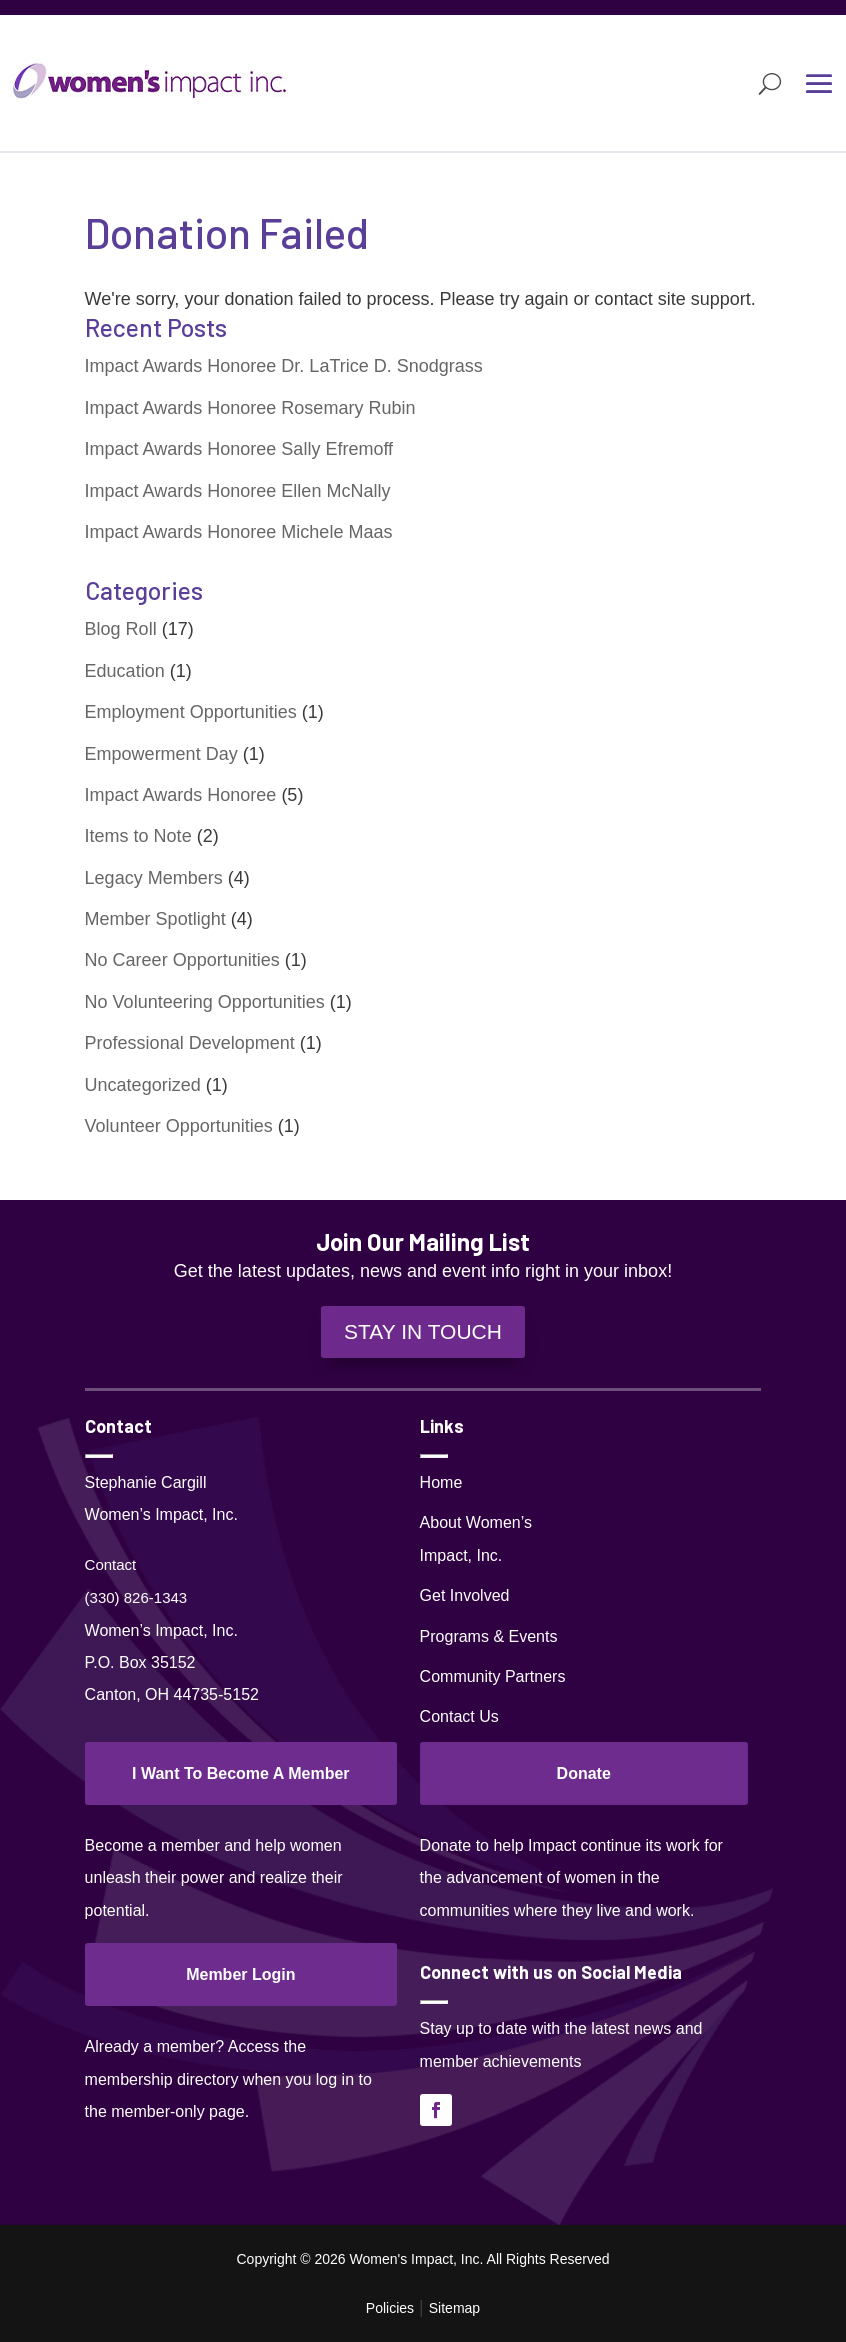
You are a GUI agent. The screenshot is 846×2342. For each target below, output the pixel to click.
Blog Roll (121, 629)
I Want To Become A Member (241, 1773)
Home (441, 1482)
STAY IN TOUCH (423, 1331)
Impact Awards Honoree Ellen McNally (238, 491)
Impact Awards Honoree (181, 795)
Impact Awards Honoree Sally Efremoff (239, 449)
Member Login (240, 1974)
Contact (111, 1564)
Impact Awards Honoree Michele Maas (239, 532)
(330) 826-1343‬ (136, 1597)
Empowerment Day (161, 754)
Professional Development (190, 1043)
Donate (584, 1773)
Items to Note (138, 836)
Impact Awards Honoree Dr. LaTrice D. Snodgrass (284, 366)
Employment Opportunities (191, 712)
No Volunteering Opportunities (205, 1002)
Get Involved (465, 1595)
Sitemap (454, 2308)
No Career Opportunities (182, 960)
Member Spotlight (155, 919)
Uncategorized (143, 1085)
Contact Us (459, 1716)
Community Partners (493, 1676)
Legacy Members (154, 878)
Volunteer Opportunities (179, 1126)
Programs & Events (489, 1636)
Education (125, 671)
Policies (390, 2308)
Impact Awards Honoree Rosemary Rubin (250, 408)
